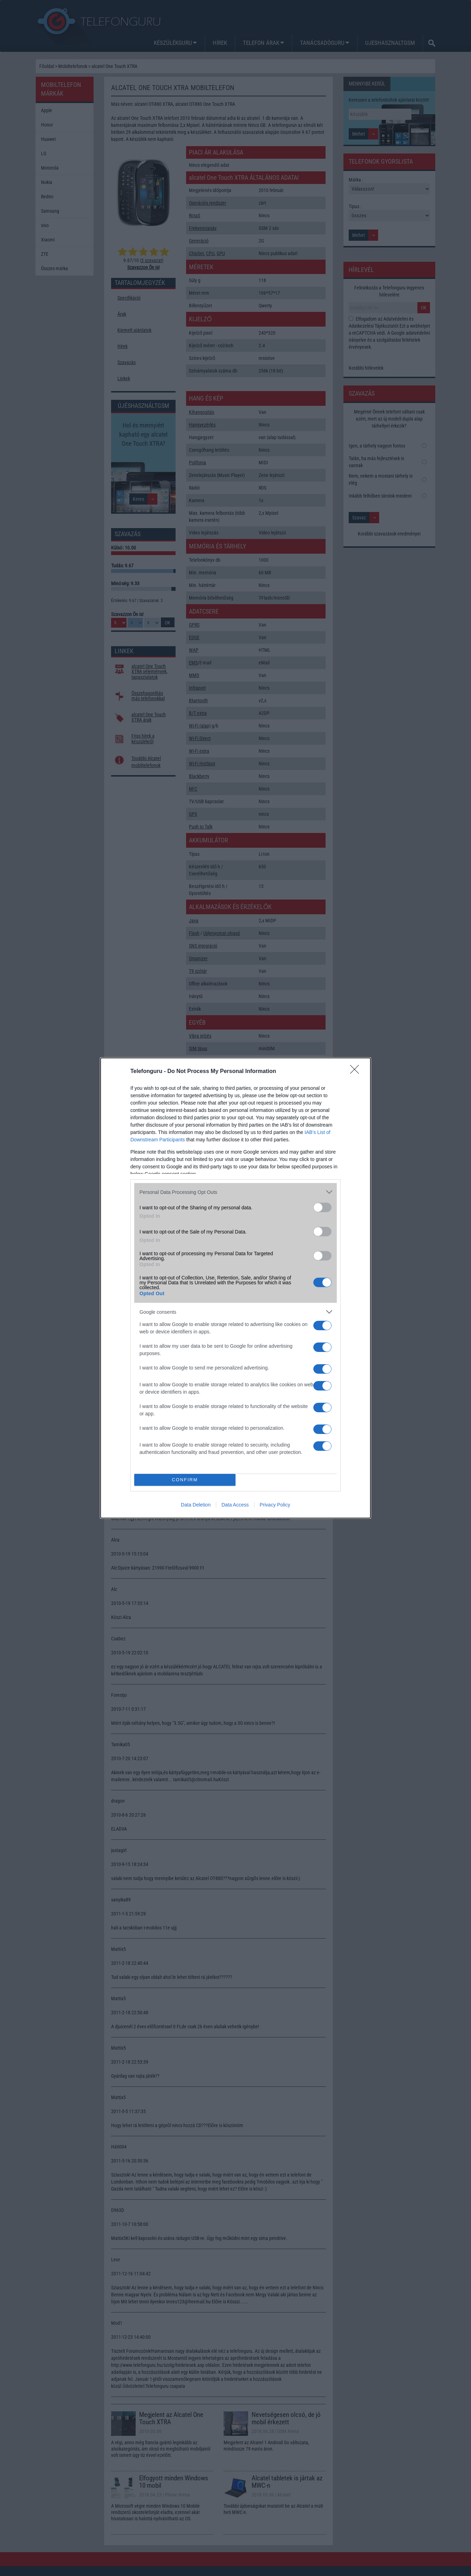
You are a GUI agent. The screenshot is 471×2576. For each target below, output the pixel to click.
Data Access (235, 1505)
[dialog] (235, 1288)
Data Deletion (196, 1505)
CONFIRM (185, 1480)
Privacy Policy (275, 1505)
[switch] (322, 1207)
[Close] (356, 1071)
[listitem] (235, 1192)
